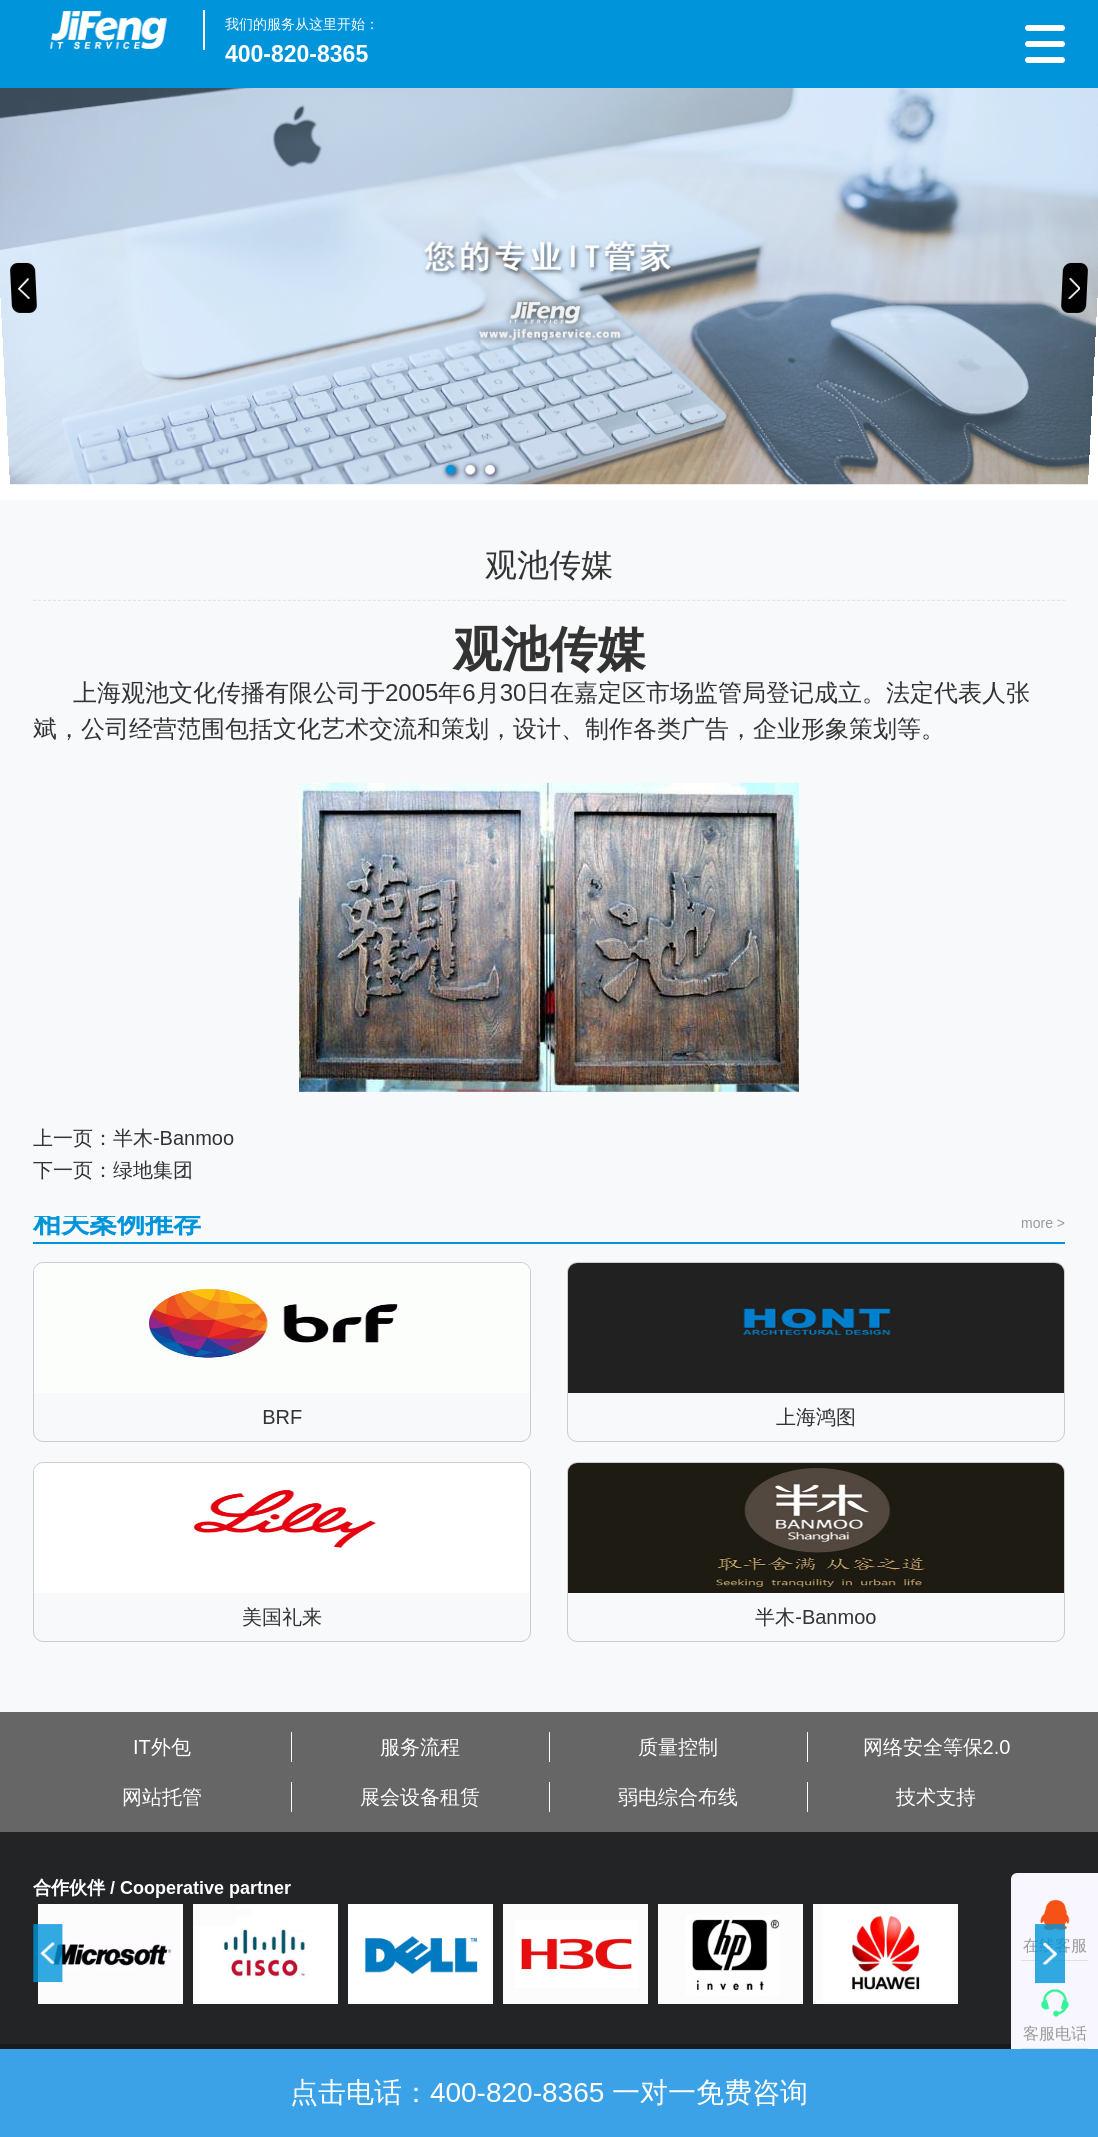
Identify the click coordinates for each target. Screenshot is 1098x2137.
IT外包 (162, 1747)
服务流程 (420, 1747)
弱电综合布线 (678, 1797)
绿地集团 (153, 1212)
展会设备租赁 (420, 1797)
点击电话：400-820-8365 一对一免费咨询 (549, 2092)
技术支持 (936, 1797)
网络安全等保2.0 (937, 1747)
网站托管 (162, 1797)
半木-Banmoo (173, 1180)
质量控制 (678, 1747)
